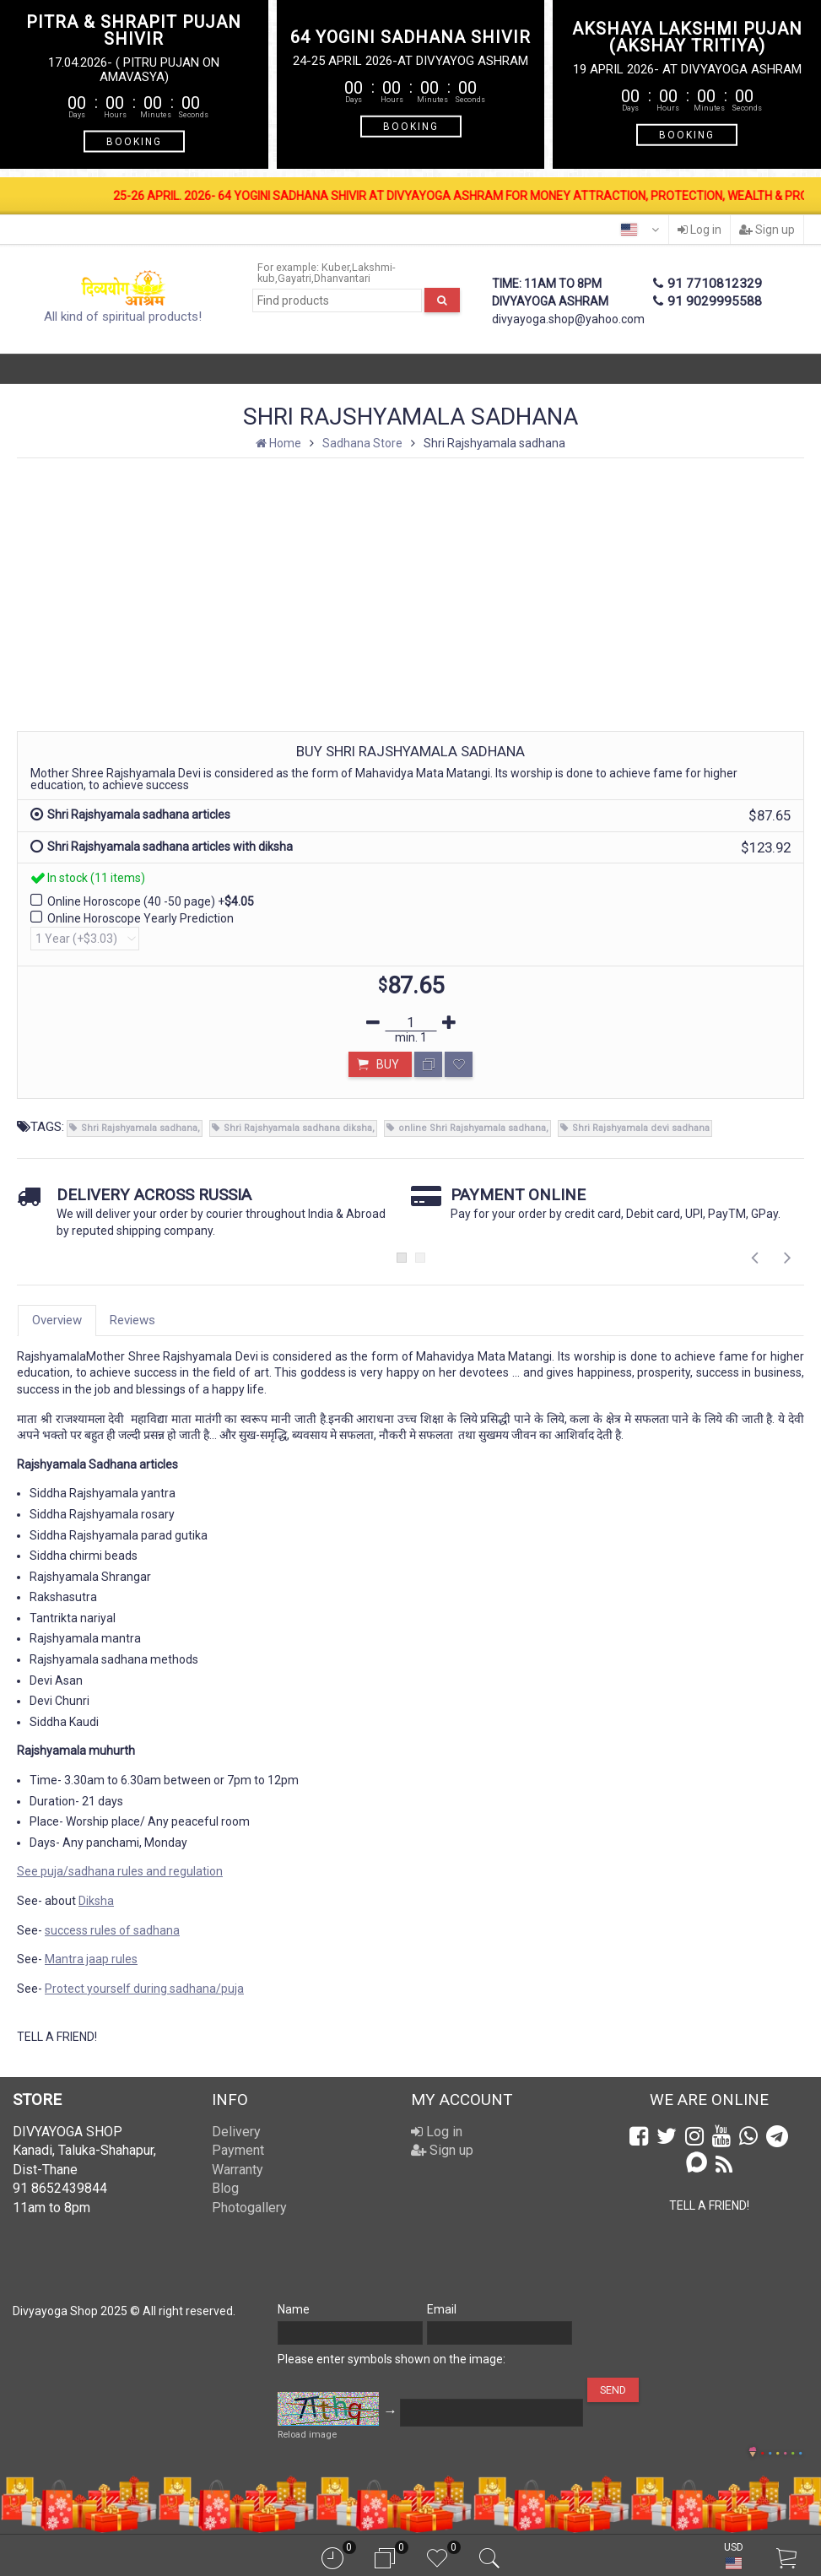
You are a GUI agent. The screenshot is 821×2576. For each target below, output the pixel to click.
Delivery (236, 2132)
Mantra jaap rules (91, 1959)
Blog (225, 2188)
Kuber (335, 267)
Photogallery (249, 2208)
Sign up (767, 229)
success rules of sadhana (112, 1930)
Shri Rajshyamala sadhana (139, 1128)
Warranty (237, 2170)
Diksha (96, 1901)
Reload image (307, 2434)
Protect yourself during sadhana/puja (144, 1988)
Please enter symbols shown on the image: (391, 2359)
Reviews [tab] (132, 1320)
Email (441, 2309)
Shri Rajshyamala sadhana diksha (298, 1128)
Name (294, 2309)
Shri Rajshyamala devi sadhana (641, 1128)
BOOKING (134, 142)
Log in (699, 229)
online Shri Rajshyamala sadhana (472, 1128)
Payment (238, 2150)
